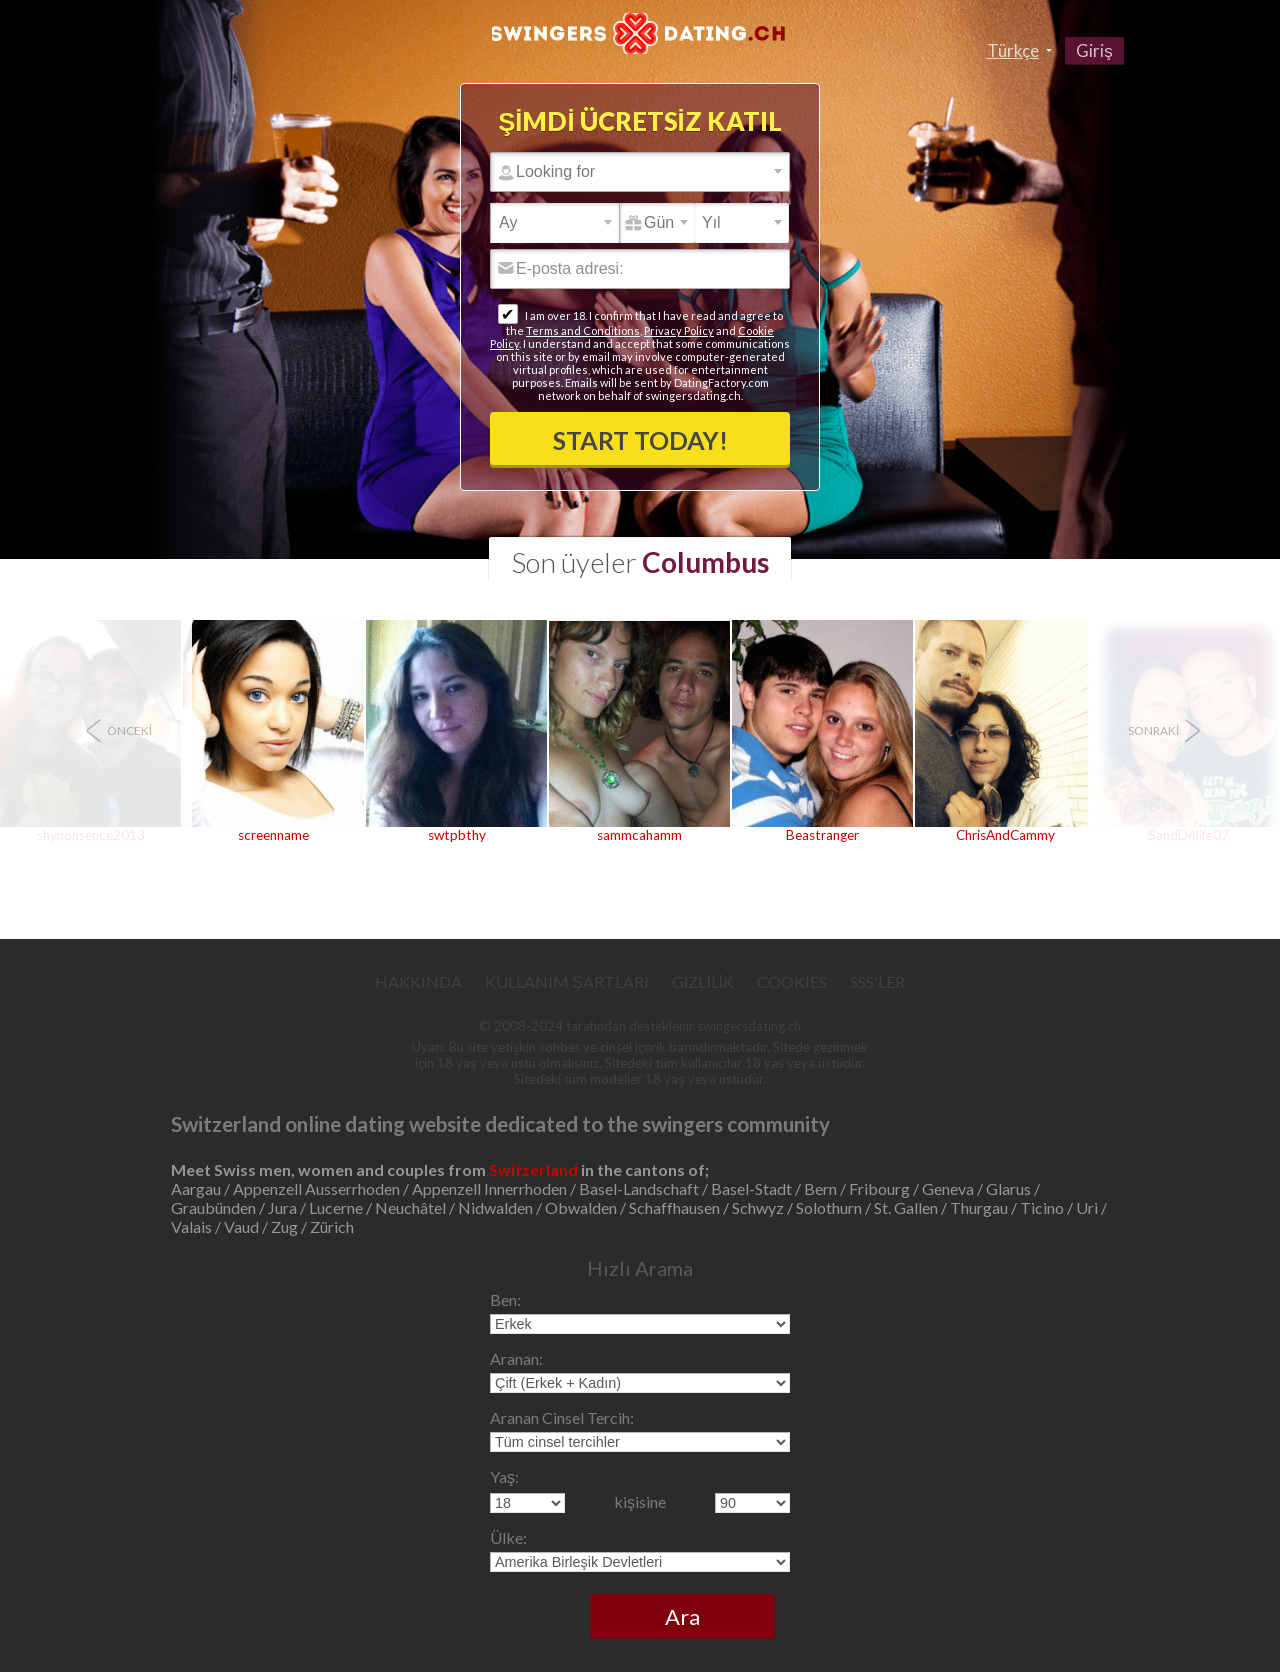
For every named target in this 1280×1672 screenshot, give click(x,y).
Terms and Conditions (583, 330)
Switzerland (533, 1169)
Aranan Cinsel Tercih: (562, 1417)
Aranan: (516, 1358)
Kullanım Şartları (567, 981)
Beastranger (822, 835)
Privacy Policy (679, 330)
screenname (273, 835)
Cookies (791, 981)
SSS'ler (877, 981)
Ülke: (508, 1537)
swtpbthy (457, 835)
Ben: (505, 1299)
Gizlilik (703, 981)
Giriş (1094, 50)
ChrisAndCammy (1005, 835)
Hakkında (418, 981)
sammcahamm (639, 835)
